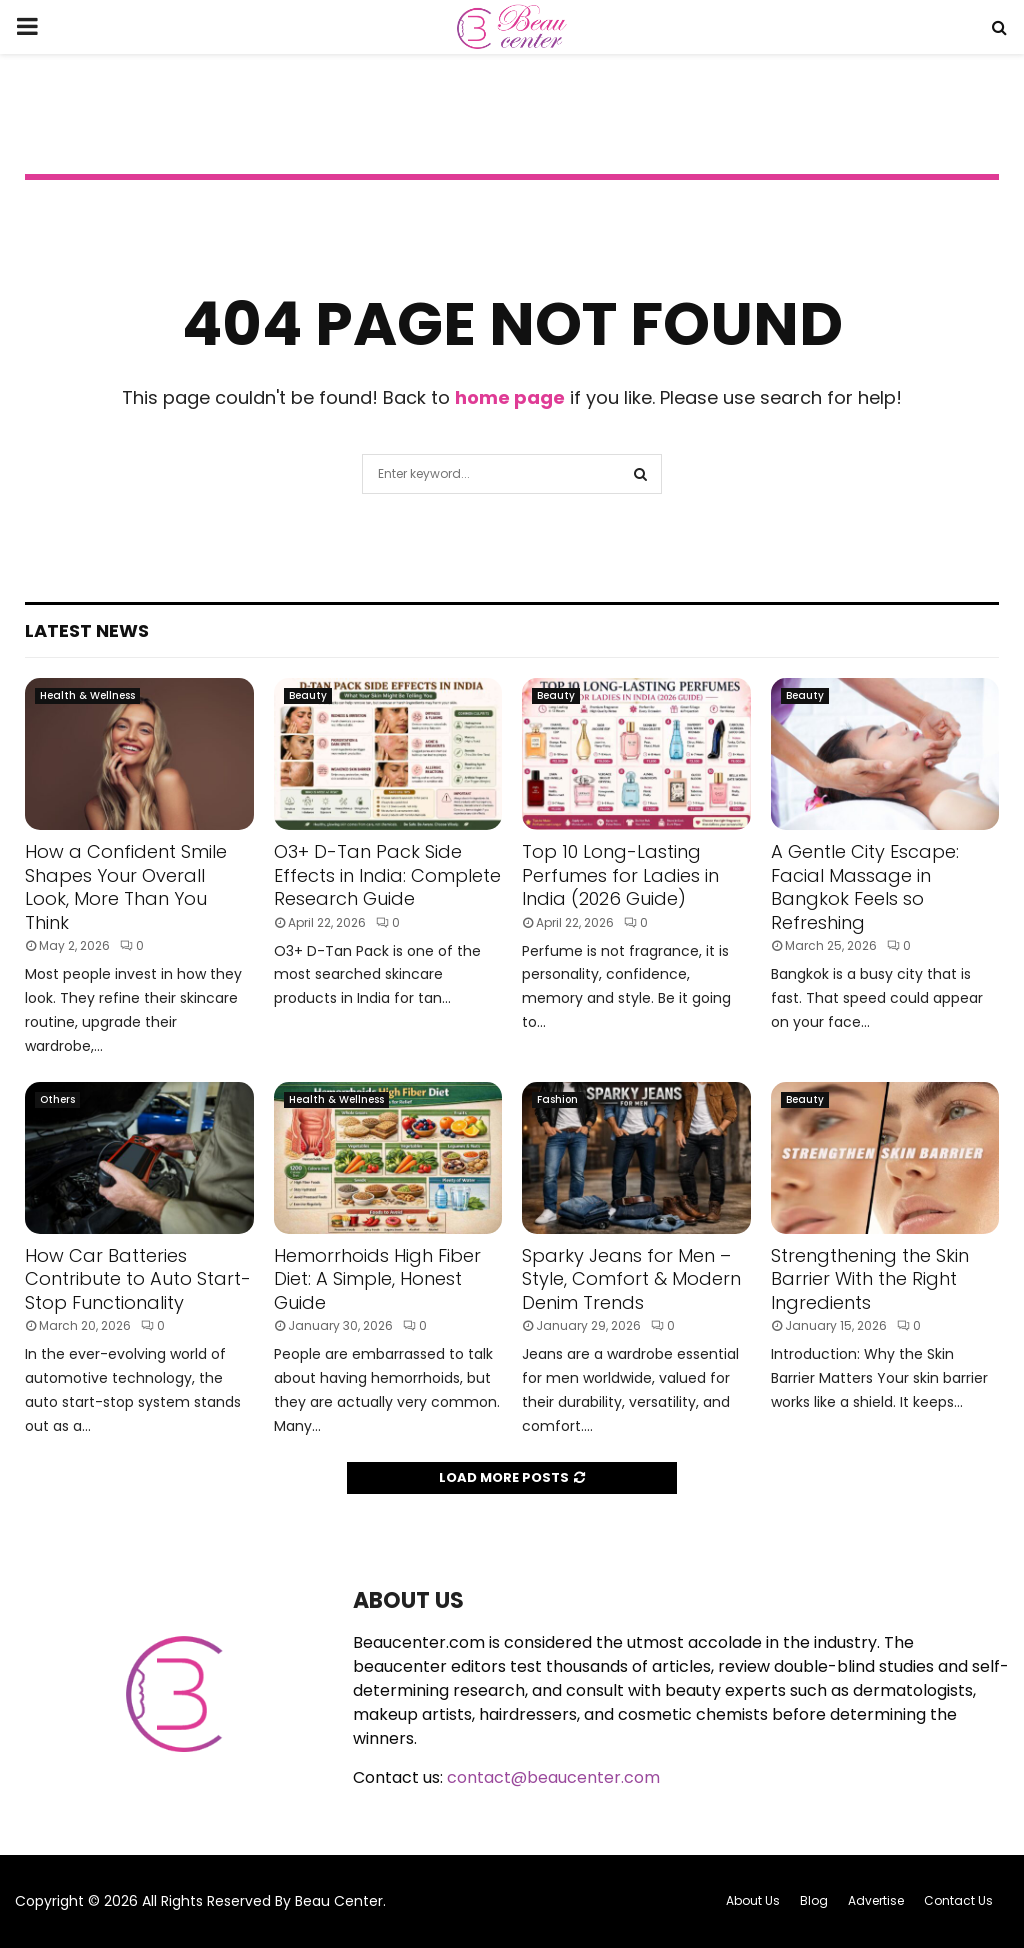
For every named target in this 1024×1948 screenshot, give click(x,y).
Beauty (308, 695)
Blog (814, 1900)
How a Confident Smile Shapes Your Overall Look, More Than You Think (126, 886)
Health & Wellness (87, 695)
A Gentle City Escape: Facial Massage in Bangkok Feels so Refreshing (865, 886)
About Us (753, 1900)
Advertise (876, 1900)
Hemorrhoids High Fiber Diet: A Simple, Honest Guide (377, 1279)
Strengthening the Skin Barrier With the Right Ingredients (870, 1279)
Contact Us (958, 1900)
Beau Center (339, 1901)
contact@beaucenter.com (553, 1777)
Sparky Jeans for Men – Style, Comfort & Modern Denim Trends (631, 1279)
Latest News (87, 630)
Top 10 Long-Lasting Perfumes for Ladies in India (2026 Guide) (620, 875)
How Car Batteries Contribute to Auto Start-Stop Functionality (138, 1279)
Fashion (557, 1099)
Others (57, 1099)
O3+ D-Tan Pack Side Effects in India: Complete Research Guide (387, 875)
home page (510, 397)
